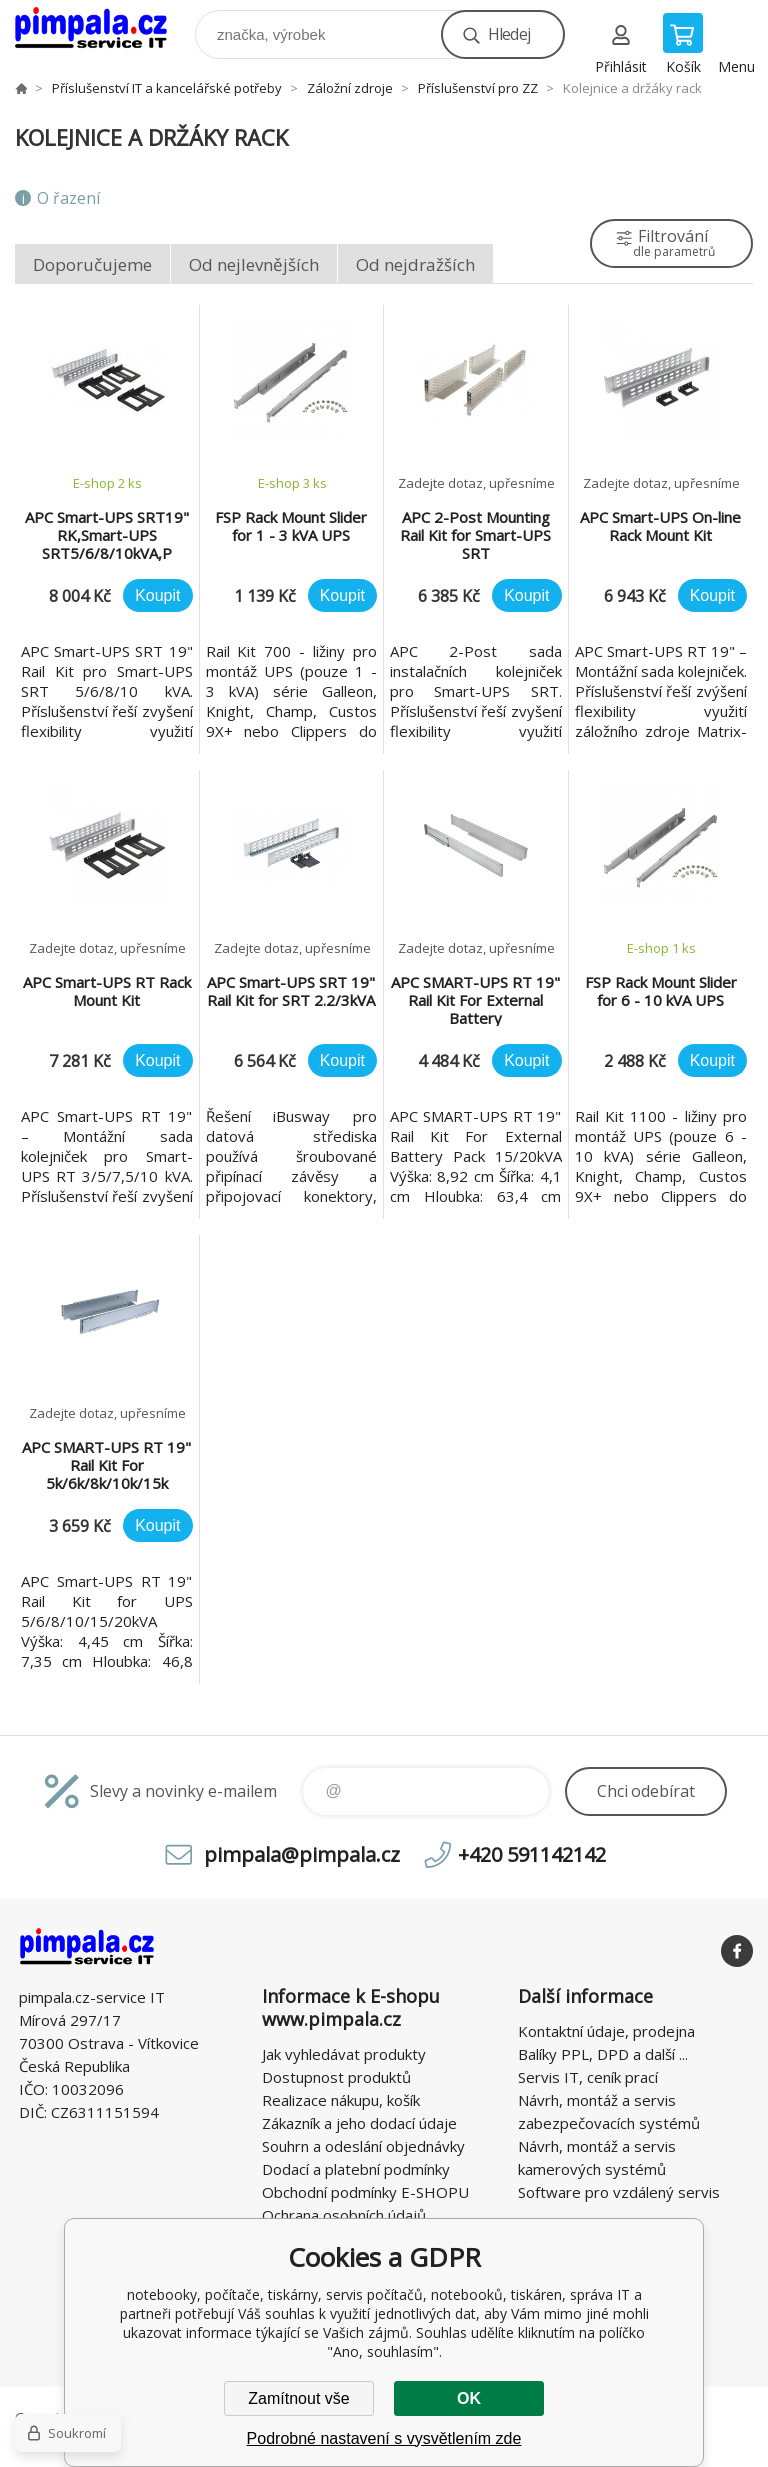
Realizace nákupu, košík (341, 2100)
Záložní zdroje (350, 88)
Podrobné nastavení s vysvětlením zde (384, 2438)
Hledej (509, 34)
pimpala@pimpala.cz (302, 1854)
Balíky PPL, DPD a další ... (603, 2054)
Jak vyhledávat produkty (344, 2054)
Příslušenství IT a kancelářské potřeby (167, 88)
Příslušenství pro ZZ (478, 88)
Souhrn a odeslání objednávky (363, 2146)
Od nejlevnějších (254, 264)
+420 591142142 (532, 1854)
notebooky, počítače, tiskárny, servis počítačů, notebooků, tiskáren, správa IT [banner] (103, 29)
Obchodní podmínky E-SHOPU (365, 2192)
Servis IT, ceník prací (588, 2077)
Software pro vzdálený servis (619, 2192)
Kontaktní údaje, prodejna (606, 2031)
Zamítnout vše (298, 2398)
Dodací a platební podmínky (356, 2169)
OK (469, 2398)
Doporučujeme (92, 264)
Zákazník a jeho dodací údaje (359, 2123)
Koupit (157, 595)
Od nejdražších (415, 264)
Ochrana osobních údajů (344, 2215)
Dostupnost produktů (336, 2077)
